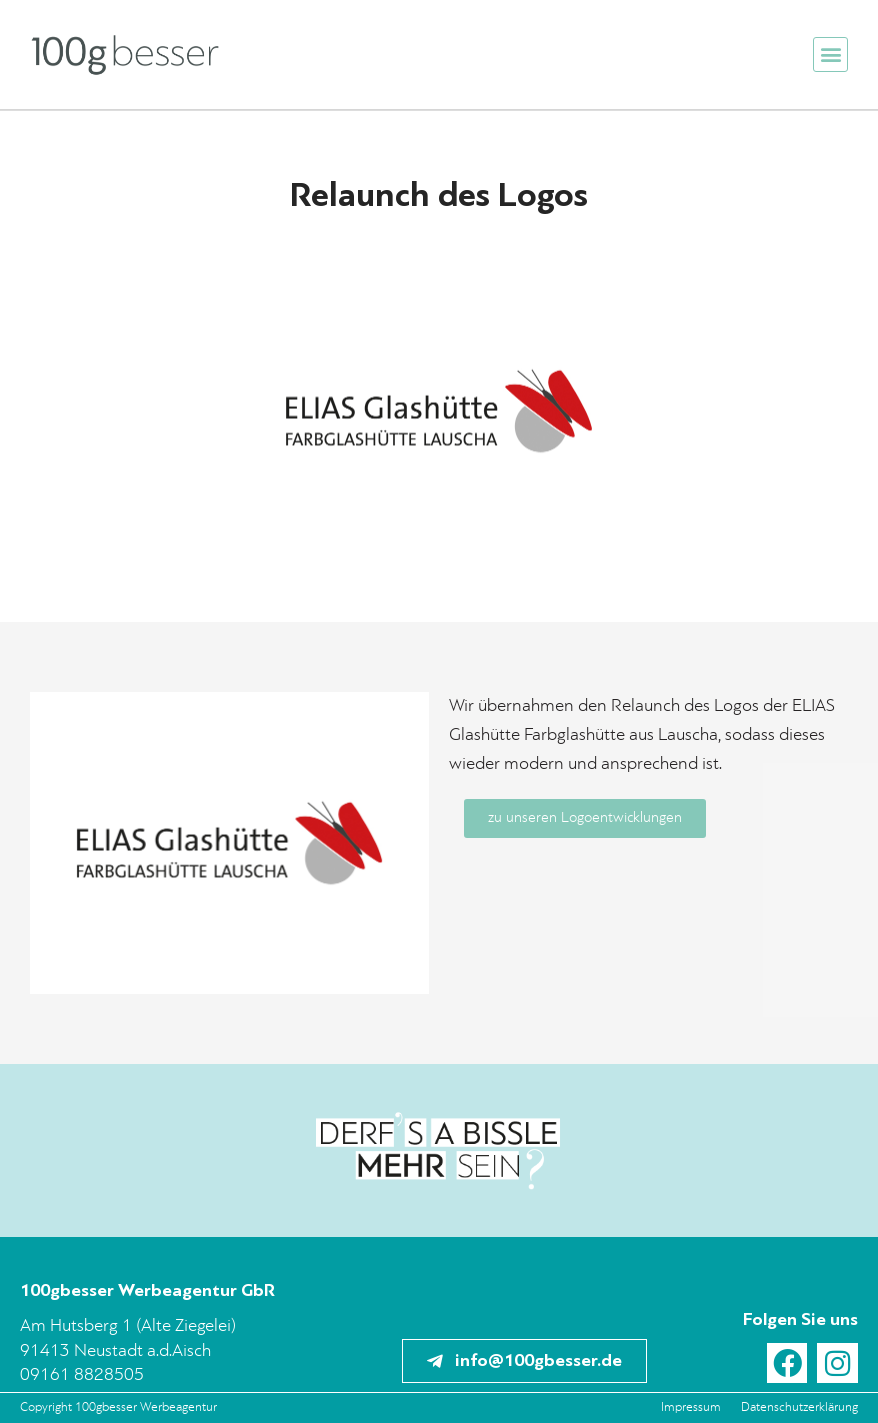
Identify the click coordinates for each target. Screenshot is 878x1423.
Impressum (691, 1407)
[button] (830, 54)
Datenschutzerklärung (799, 1407)
